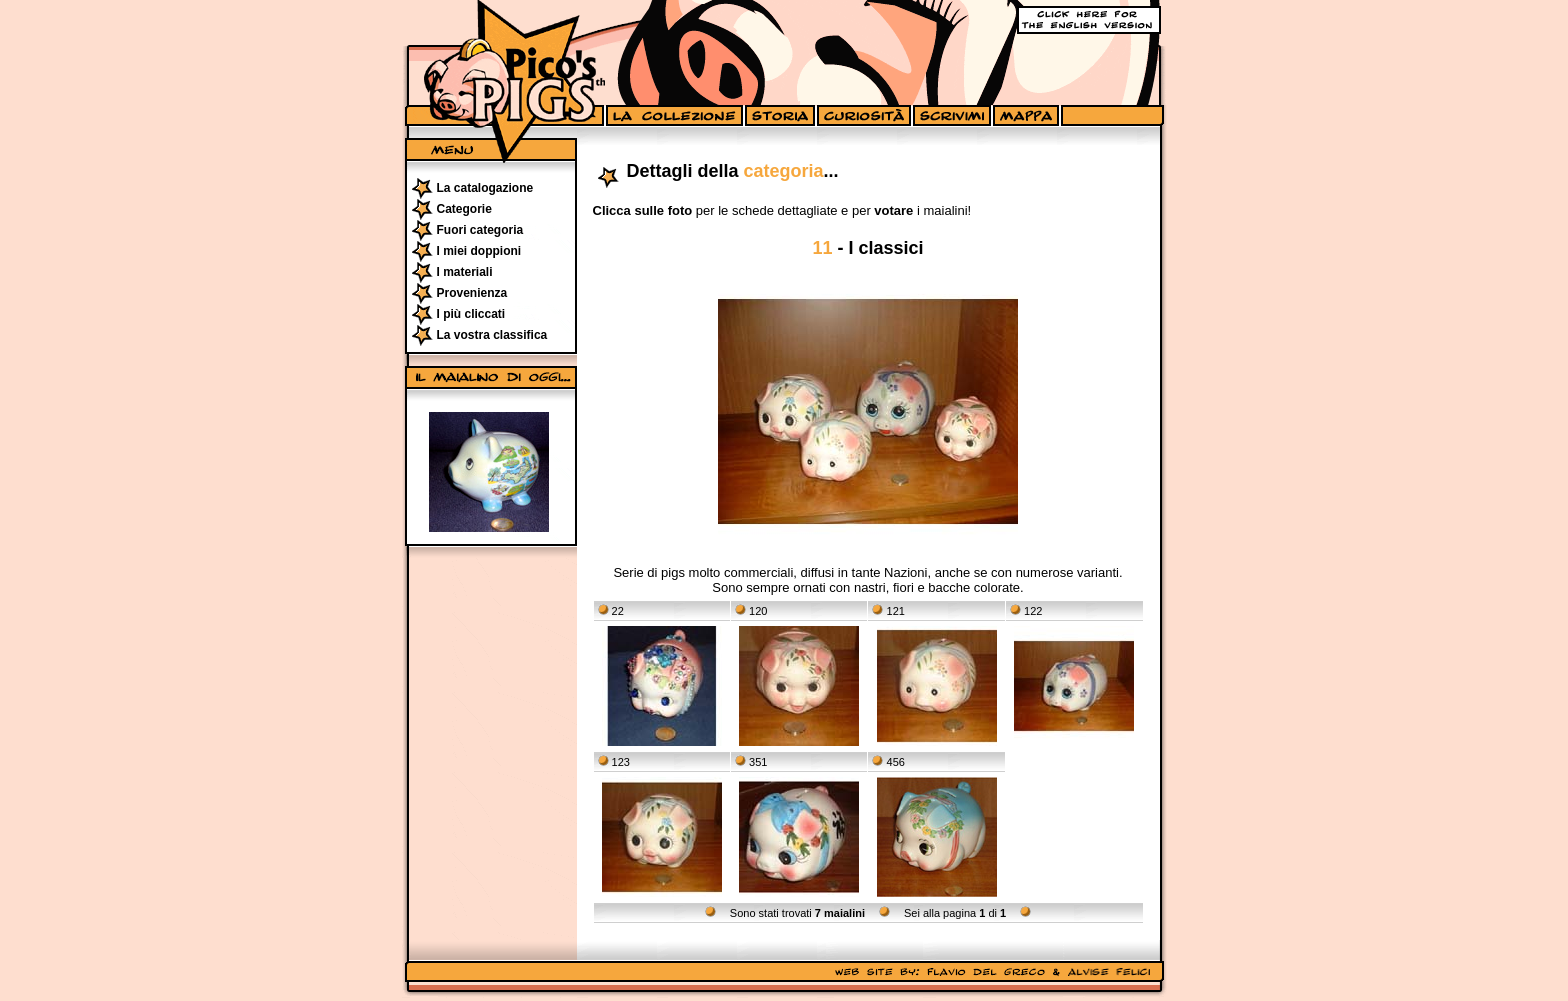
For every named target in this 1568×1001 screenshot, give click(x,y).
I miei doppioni (479, 251)
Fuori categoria (480, 230)
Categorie (464, 209)
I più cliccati (471, 314)
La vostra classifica (492, 335)
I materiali (465, 272)
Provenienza (472, 293)
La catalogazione (485, 188)
